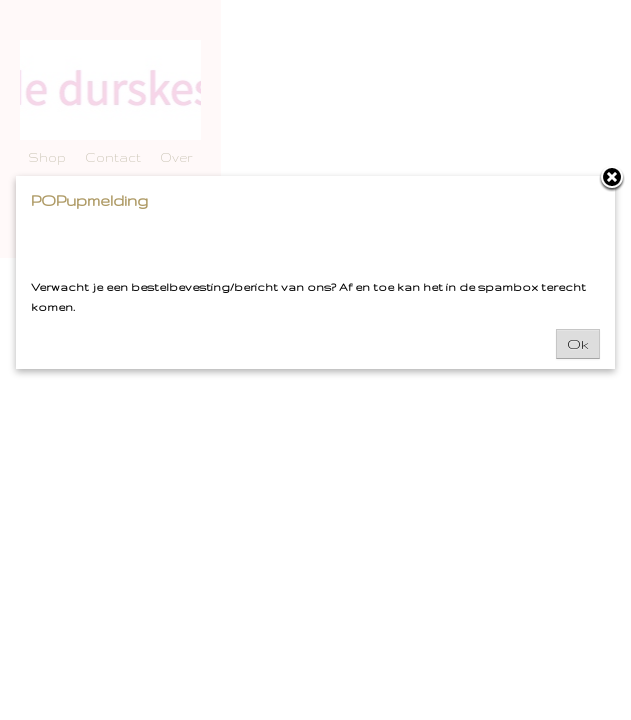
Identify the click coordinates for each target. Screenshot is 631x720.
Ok (578, 344)
